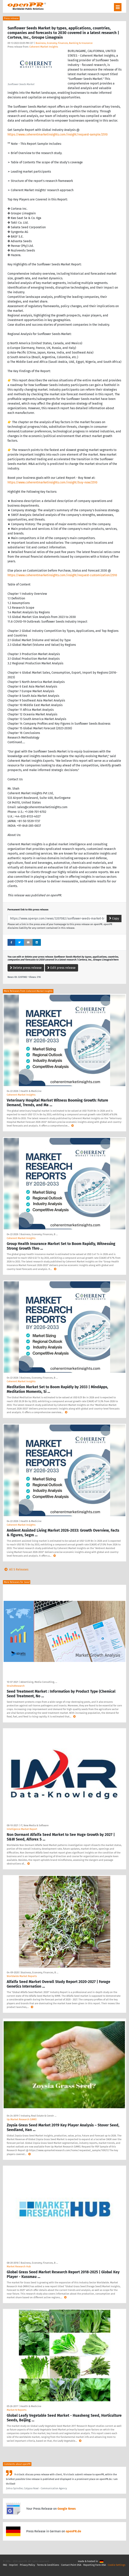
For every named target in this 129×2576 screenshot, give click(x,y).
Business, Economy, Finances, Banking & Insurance (64, 43)
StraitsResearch (16, 1685)
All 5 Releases (15, 1569)
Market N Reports (16, 2409)
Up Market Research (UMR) (21, 2119)
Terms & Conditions (48, 2564)
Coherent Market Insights (43, 46)
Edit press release (61, 968)
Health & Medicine (30, 1091)
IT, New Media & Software (34, 1825)
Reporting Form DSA (94, 2564)
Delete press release (26, 968)
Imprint (13, 2564)
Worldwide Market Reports (22, 1976)
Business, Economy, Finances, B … (39, 1234)
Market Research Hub (19, 2266)
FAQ (5, 2564)
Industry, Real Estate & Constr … (38, 2115)
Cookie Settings (116, 2564)
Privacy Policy (27, 2564)
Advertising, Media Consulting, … (38, 1681)
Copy (114, 918)
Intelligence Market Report (22, 1829)
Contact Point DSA (71, 2564)
